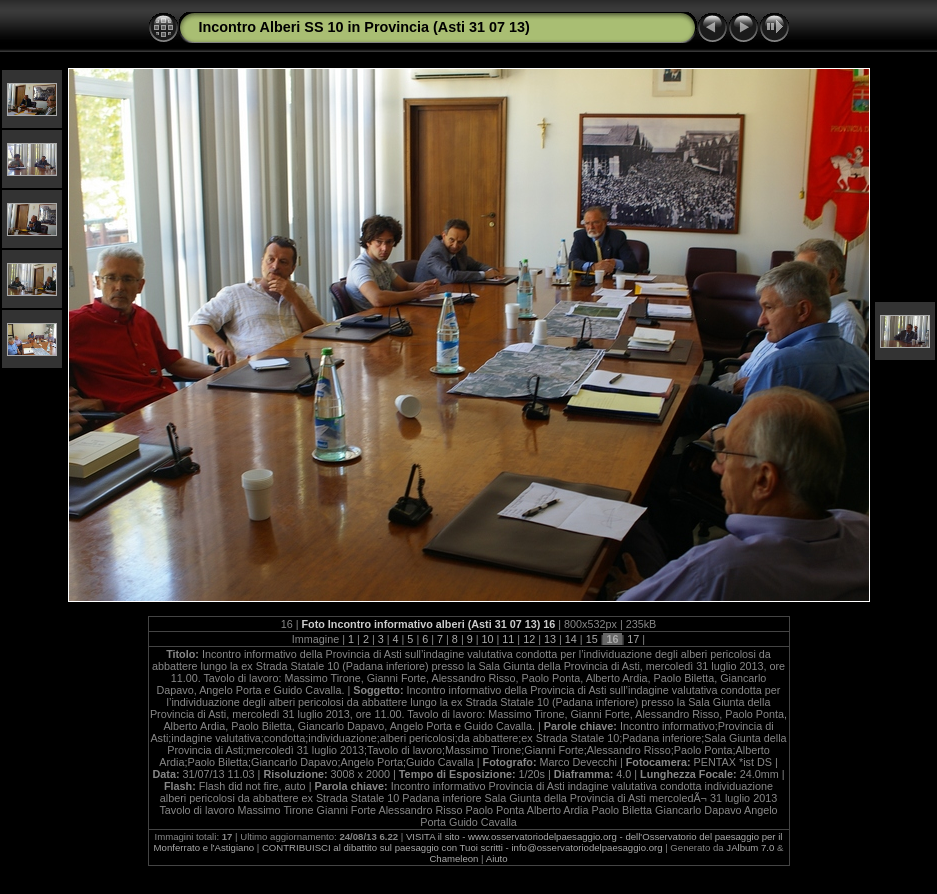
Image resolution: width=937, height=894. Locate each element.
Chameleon (453, 858)
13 (550, 639)
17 (633, 639)
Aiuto (497, 858)
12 (529, 639)
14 (571, 639)
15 (592, 639)
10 (488, 639)
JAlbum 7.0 (750, 847)
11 (508, 639)
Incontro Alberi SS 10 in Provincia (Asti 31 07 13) (364, 27)
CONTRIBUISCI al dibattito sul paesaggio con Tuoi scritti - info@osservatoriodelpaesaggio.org (462, 847)
